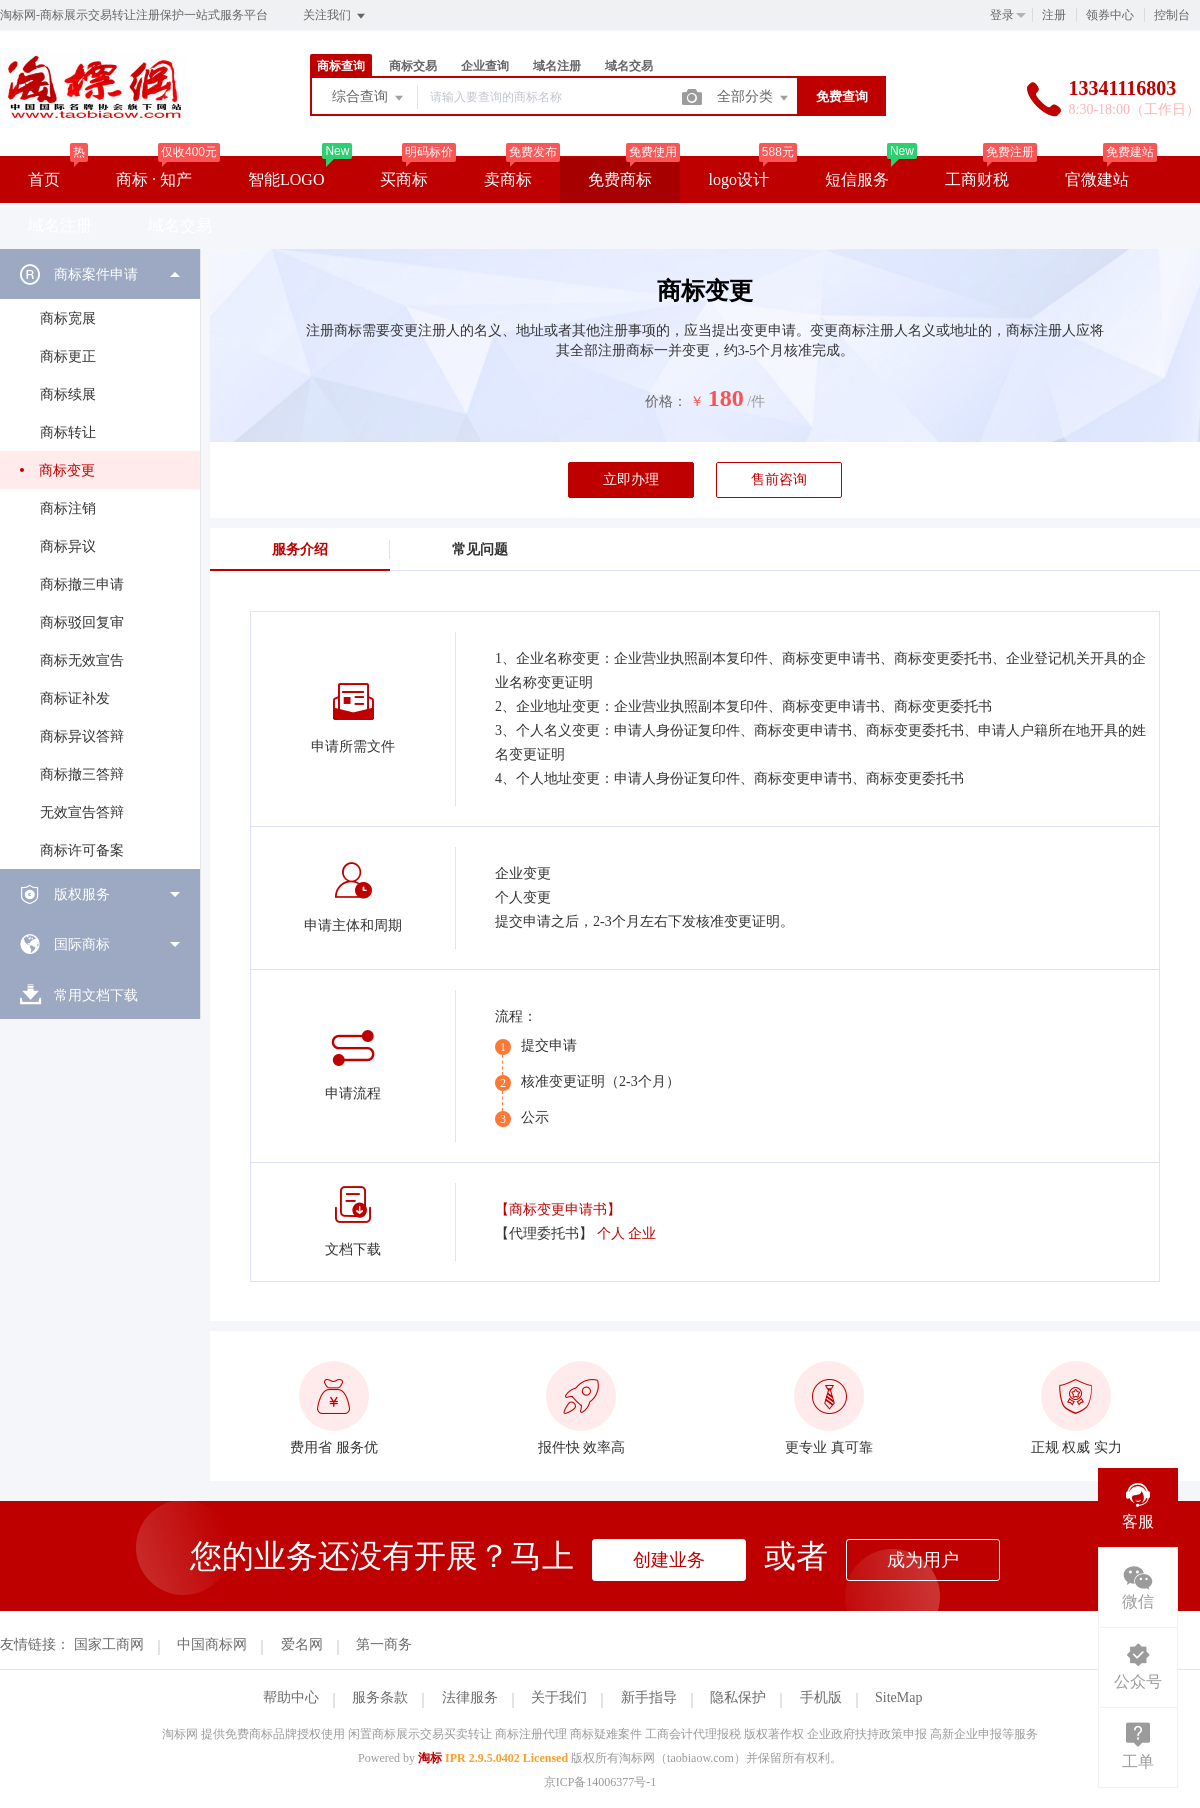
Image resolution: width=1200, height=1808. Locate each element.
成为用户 (923, 1560)
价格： (666, 401)
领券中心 (1110, 15)
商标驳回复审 (82, 622)
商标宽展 (68, 318)
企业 (642, 1233)
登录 (1002, 15)
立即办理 (631, 479)
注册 (1054, 15)
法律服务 (470, 1697)
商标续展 (68, 394)
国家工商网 (109, 1644)
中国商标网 (212, 1644)
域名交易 (629, 66)
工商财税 (977, 179)
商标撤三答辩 (82, 774)
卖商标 (508, 179)
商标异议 (68, 546)
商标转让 (68, 432)
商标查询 (341, 66)
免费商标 (620, 179)
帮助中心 (291, 1697)
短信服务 (857, 179)
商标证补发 (75, 698)
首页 (44, 179)
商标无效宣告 (82, 660)
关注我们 (335, 16)
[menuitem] (100, 559)
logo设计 (738, 179)
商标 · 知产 (154, 179)
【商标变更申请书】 (558, 1209)
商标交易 (413, 66)
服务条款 (380, 1697)
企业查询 (485, 66)
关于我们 (559, 1697)
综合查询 (369, 98)
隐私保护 (738, 1697)
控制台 (1172, 15)
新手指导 (649, 1697)
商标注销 (68, 508)
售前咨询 (779, 479)
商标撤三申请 (82, 584)
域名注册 (557, 66)
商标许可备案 (82, 850)
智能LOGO (286, 179)
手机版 (821, 1697)
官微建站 (1097, 179)
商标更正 (68, 356)
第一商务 (384, 1644)
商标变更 (67, 470)
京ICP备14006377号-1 (600, 1782)
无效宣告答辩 (82, 812)
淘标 (430, 1758)
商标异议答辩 (82, 736)
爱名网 (302, 1644)
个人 (611, 1233)
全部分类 (754, 98)
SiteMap (898, 1697)
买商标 (404, 179)
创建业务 (669, 1560)
